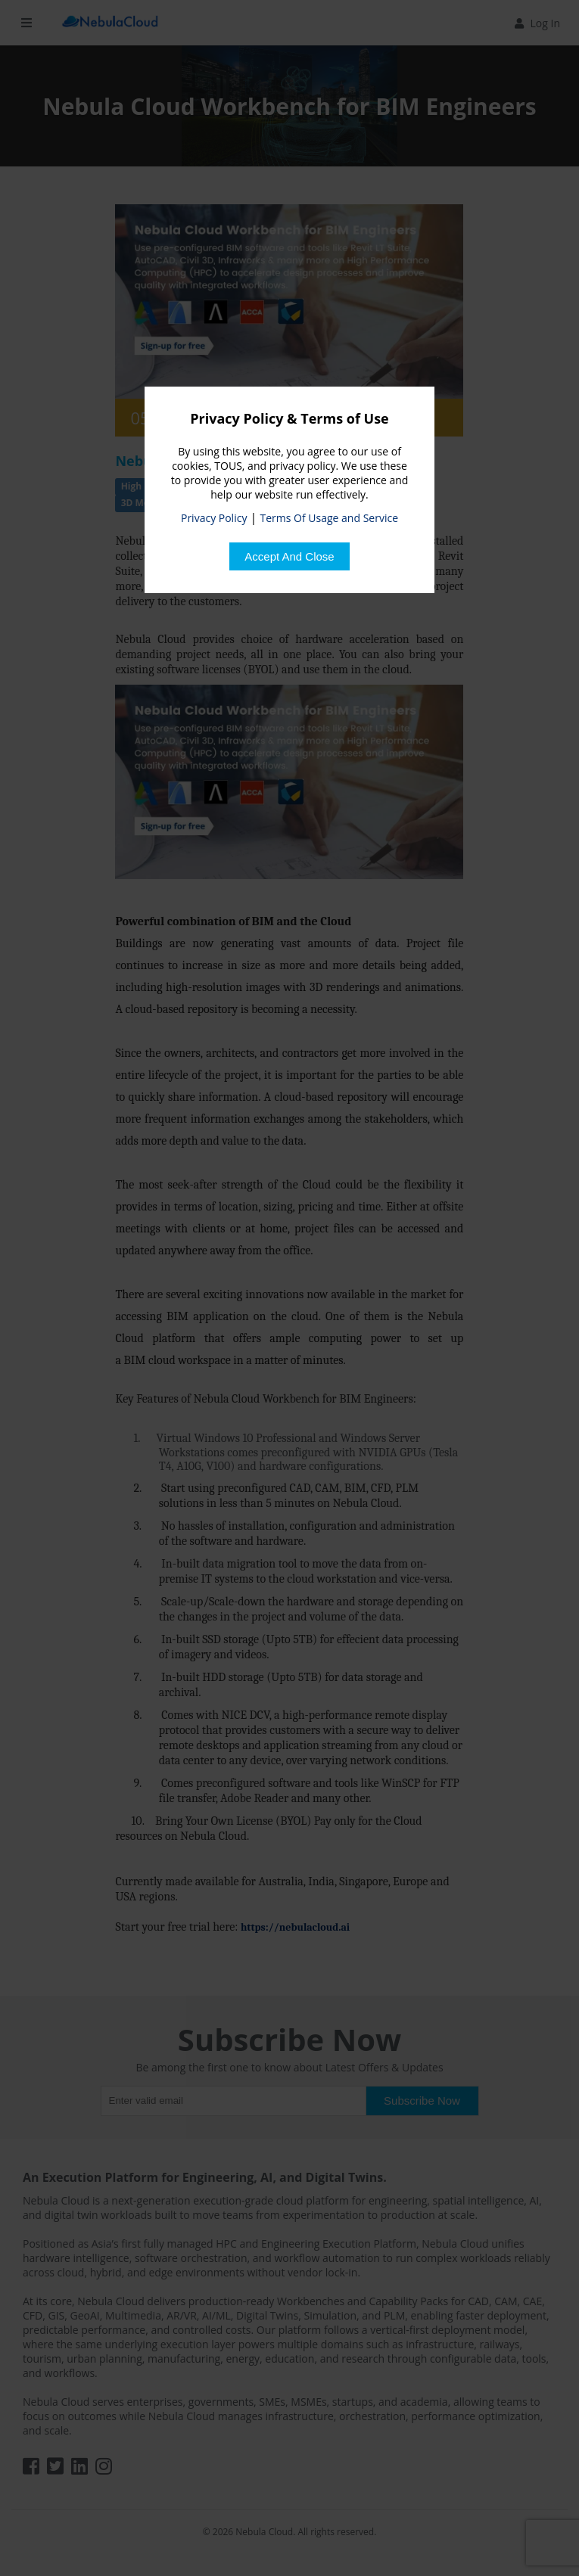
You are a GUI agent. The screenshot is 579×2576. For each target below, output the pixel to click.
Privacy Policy (214, 518)
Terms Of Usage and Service (329, 518)
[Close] (289, 556)
